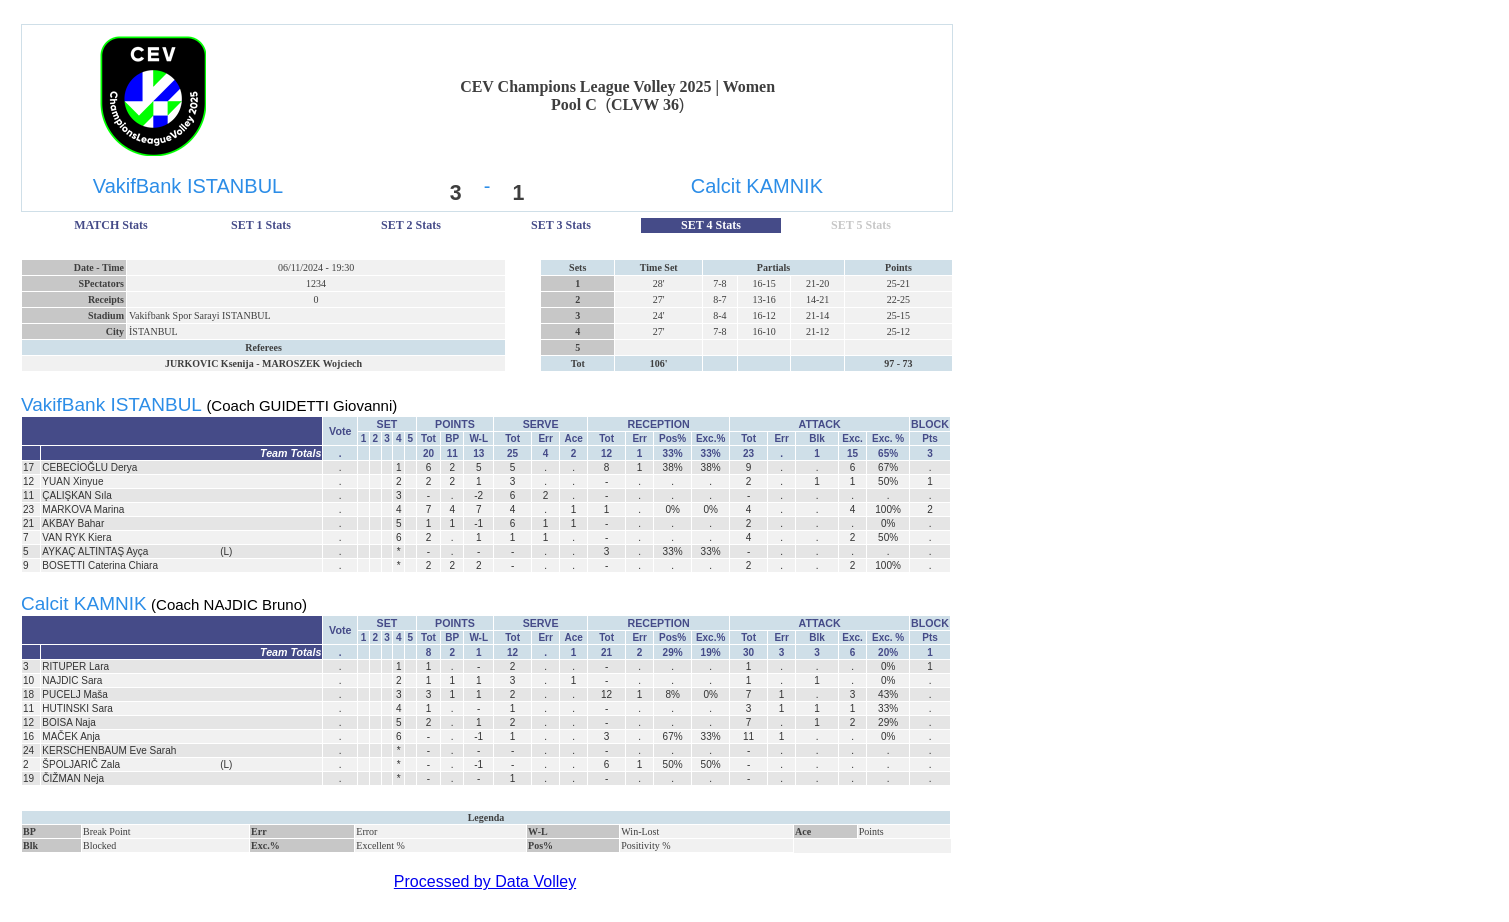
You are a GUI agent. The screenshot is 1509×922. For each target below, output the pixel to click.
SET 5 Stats (861, 225)
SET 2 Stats (411, 225)
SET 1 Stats (261, 225)
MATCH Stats (110, 225)
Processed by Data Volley (485, 881)
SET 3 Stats (561, 225)
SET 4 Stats (711, 225)
